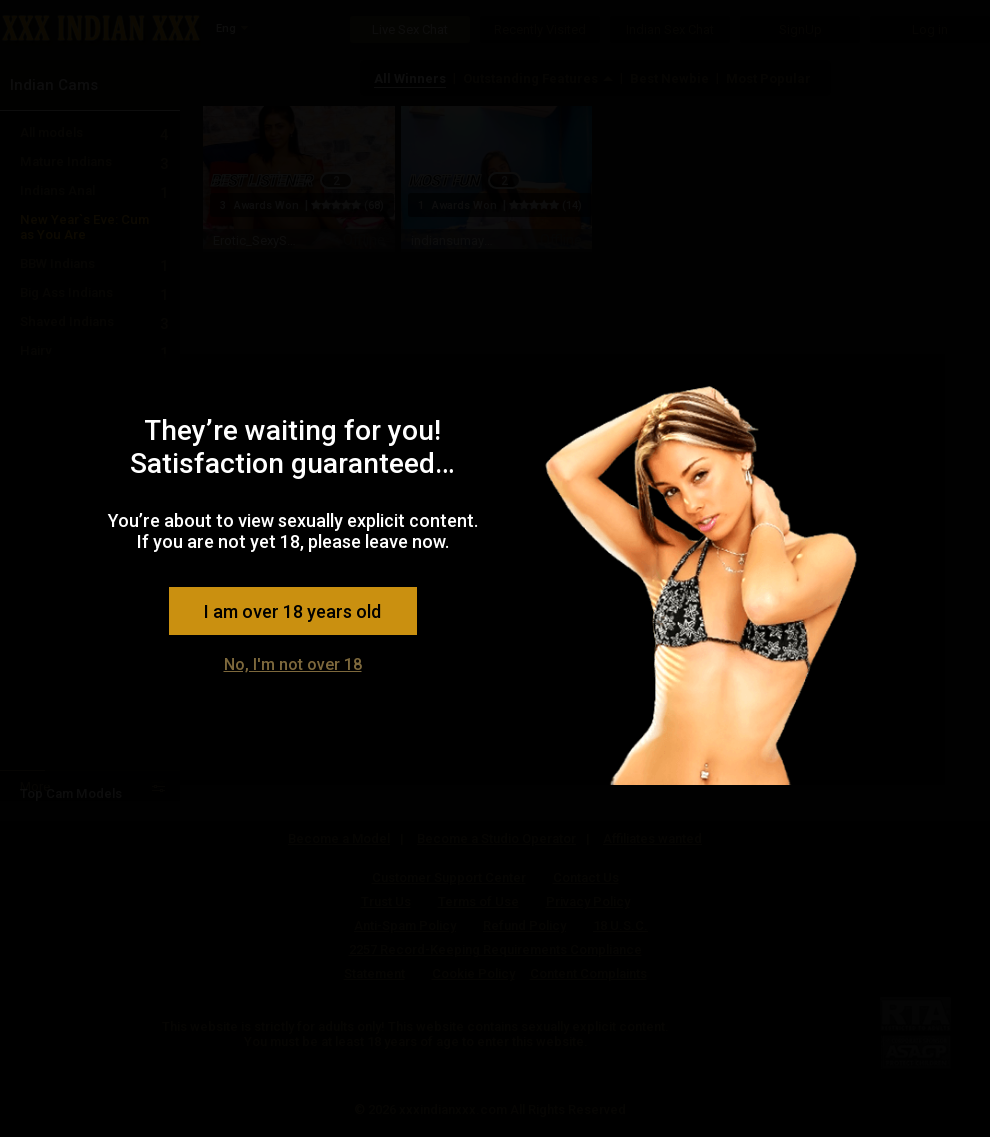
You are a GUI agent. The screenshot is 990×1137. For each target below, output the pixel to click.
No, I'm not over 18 (293, 664)
